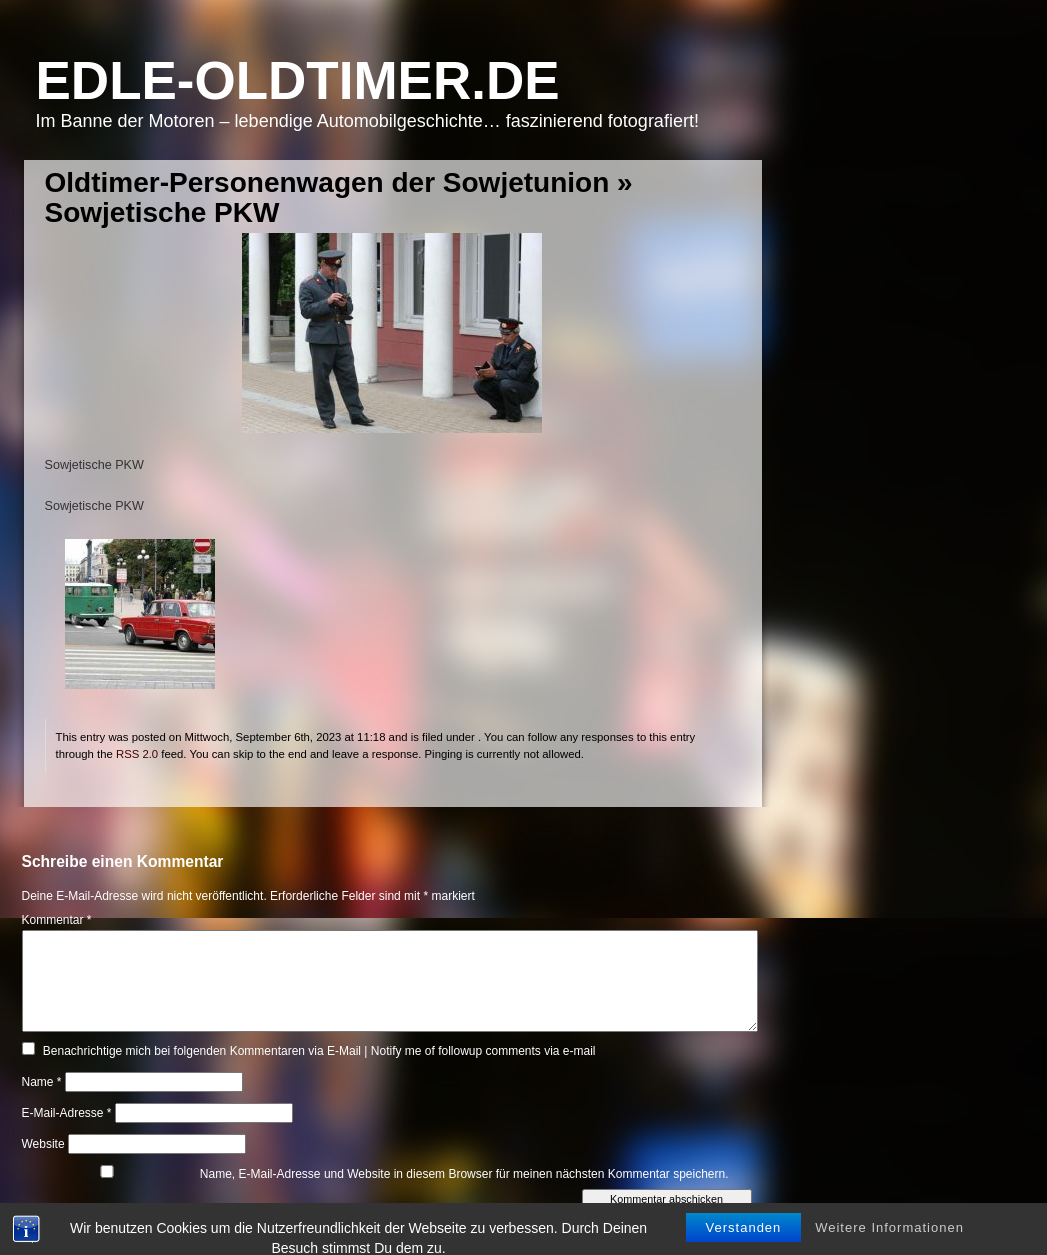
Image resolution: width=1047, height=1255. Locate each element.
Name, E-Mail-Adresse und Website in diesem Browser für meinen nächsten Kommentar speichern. (464, 1174)
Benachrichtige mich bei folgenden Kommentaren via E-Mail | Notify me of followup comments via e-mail (319, 1051)
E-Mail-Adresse (67, 1113)
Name (42, 1082)
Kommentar (57, 920)
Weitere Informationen (889, 1242)
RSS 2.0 (137, 754)
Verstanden (744, 1242)
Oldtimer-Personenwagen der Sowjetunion (327, 182)
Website (43, 1144)
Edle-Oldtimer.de (298, 80)
